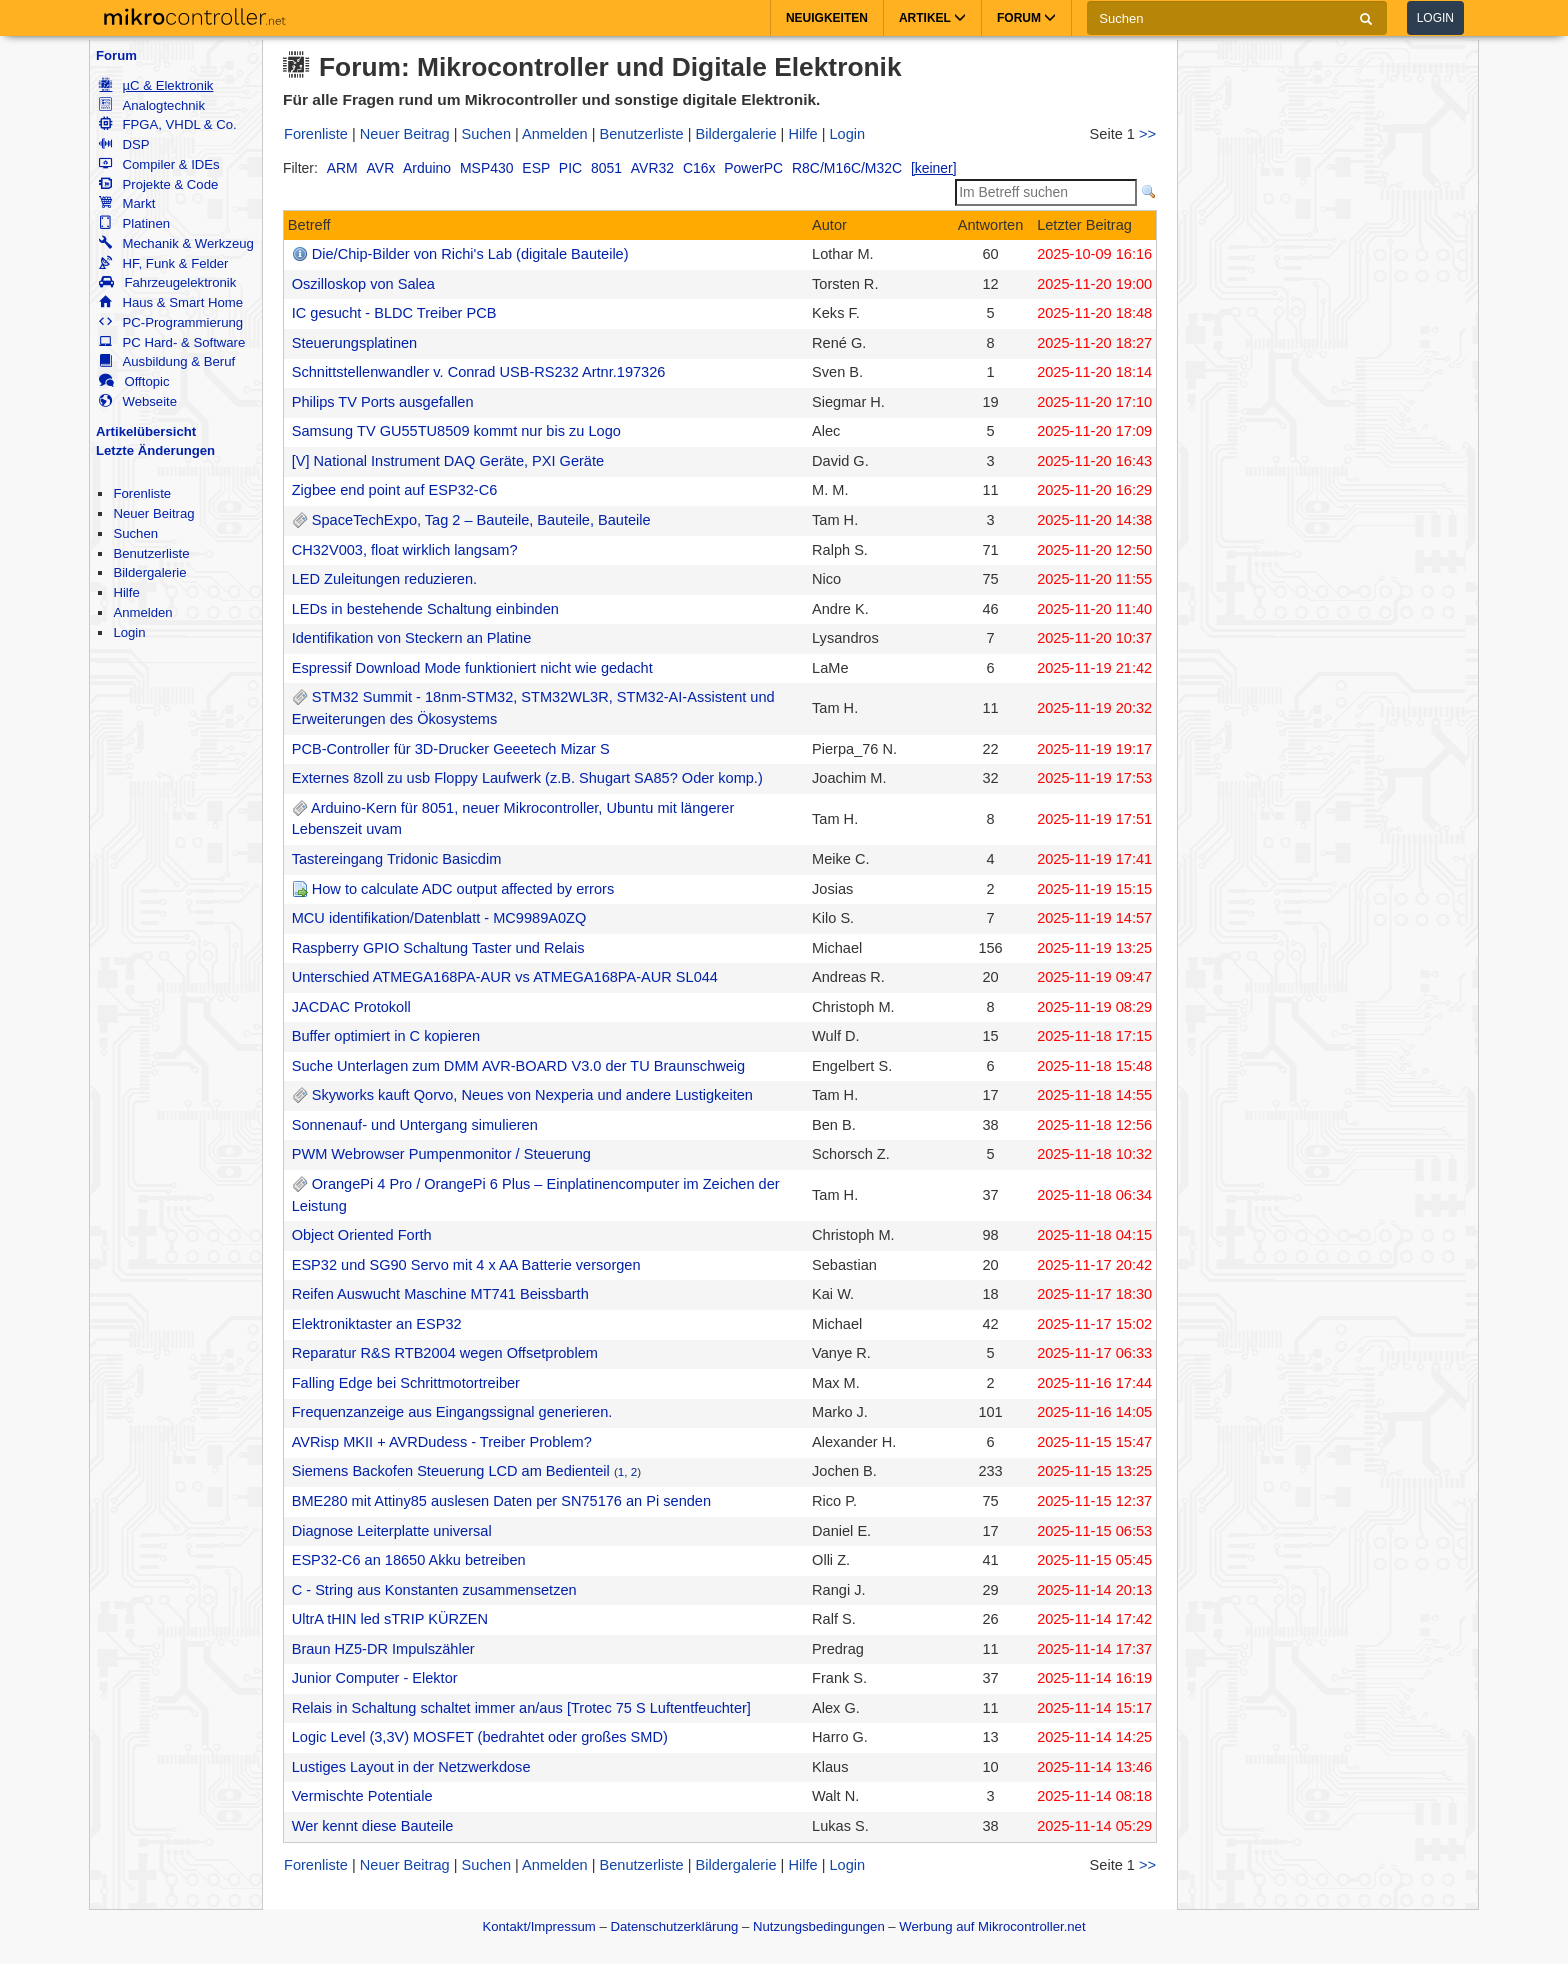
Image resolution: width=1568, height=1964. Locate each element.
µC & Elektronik (156, 85)
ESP (536, 168)
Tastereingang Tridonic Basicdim (397, 859)
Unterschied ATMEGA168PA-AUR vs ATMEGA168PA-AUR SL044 (505, 977)
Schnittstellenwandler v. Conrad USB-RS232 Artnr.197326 (479, 372)
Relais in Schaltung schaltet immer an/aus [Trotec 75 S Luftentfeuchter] (521, 1708)
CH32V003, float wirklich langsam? (405, 550)
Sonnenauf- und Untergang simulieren (415, 1125)
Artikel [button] (932, 18)
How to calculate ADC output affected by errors (463, 889)
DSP (124, 144)
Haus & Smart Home (171, 302)
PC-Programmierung (171, 322)
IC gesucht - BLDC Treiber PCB (394, 313)
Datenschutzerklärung (674, 1926)
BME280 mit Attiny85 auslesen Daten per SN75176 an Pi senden (501, 1501)
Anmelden (142, 612)
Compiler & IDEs (159, 164)
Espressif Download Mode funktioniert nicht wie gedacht (472, 668)
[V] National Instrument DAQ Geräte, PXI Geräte (448, 461)
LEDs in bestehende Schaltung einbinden (425, 609)
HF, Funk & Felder (163, 263)
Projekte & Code (158, 184)
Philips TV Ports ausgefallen (383, 402)
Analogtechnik (152, 105)
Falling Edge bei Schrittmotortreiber (406, 1383)
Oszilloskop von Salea (363, 284)
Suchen (135, 533)
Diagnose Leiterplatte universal (392, 1531)
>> (1147, 134)
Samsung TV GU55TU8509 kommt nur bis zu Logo (456, 431)
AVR (381, 168)
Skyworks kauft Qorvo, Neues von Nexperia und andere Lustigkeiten (532, 1095)
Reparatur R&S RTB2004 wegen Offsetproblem (445, 1353)
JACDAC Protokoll (351, 1007)
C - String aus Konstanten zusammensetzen (434, 1590)
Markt (127, 203)
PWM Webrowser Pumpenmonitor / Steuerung (441, 1154)
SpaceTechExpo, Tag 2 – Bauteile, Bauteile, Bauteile (481, 520)
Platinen (134, 223)
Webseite (138, 401)
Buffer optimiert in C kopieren (386, 1036)
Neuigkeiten (827, 18)
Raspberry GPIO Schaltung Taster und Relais (438, 948)
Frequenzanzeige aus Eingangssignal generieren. (452, 1412)
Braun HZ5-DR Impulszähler (383, 1649)
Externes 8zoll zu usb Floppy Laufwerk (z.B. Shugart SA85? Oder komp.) (527, 778)
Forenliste (142, 493)
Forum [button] (1026, 18)
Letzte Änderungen (155, 450)
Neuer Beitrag (153, 513)
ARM (342, 168)
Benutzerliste (151, 553)
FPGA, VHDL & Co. (167, 124)
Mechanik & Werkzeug (176, 243)
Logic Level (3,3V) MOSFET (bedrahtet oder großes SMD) (480, 1737)
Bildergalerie (149, 572)
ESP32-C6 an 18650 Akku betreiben (409, 1560)
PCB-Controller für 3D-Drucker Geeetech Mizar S (451, 749)
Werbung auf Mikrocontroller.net (992, 1926)
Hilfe (126, 592)
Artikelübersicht (146, 431)
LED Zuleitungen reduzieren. (384, 579)
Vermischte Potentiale (362, 1796)
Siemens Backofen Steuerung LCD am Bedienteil (451, 1471)
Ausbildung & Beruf (167, 361)
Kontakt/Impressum (538, 1926)
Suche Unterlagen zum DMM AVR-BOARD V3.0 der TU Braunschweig (519, 1066)
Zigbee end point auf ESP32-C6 (395, 490)
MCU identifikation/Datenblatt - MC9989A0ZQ (439, 918)
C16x (699, 168)
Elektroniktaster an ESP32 (377, 1324)
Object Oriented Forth (362, 1235)
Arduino (427, 168)
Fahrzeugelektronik (167, 282)
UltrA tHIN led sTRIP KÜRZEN (390, 1619)
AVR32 (652, 168)
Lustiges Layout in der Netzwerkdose (411, 1767)
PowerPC (753, 168)
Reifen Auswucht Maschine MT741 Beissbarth (440, 1294)
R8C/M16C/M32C (847, 168)
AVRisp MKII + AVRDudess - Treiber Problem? (442, 1442)
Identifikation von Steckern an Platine (412, 638)
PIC (570, 168)
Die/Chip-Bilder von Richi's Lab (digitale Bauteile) (470, 254)
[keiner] (934, 168)
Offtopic (134, 381)
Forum (116, 55)
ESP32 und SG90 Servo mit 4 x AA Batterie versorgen (466, 1265)
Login (1435, 18)
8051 (606, 168)
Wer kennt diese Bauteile (373, 1826)
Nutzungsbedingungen (819, 1926)
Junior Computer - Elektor (375, 1678)
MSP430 (486, 168)
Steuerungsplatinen (355, 343)
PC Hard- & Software (172, 342)
